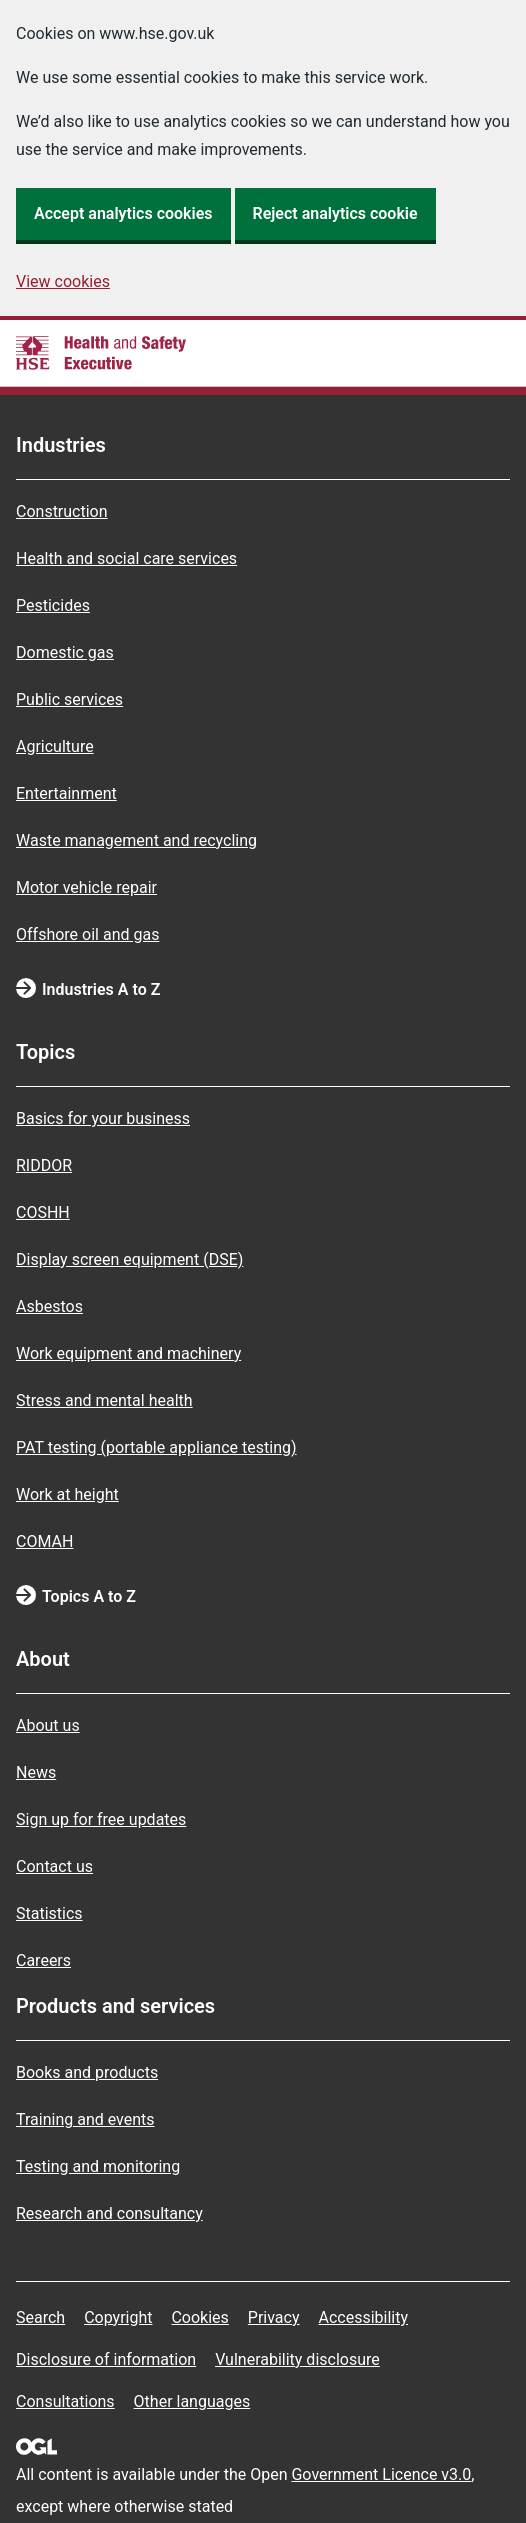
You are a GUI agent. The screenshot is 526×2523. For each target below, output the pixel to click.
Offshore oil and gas (87, 934)
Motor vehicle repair (86, 887)
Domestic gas (65, 652)
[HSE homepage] (101, 353)
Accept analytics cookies (123, 213)
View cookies (63, 281)
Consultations (65, 2401)
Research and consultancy (109, 2213)
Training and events (85, 2119)
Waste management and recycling (136, 840)
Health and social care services (126, 558)
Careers (43, 1960)
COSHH (43, 1212)
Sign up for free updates (101, 1819)
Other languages (192, 2401)
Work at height (67, 1494)
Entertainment (66, 793)
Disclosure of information (106, 2359)
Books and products (87, 2072)
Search (40, 2317)
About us (48, 1725)
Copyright (118, 2317)
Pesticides (53, 605)
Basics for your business (103, 1118)
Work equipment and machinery (128, 1353)
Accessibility (363, 2317)
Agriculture (55, 746)
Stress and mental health (104, 1400)
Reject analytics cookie (335, 213)
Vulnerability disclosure (297, 2359)
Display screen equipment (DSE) (129, 1259)
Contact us (54, 1866)
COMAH (44, 1541)
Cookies (199, 2317)
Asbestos (49, 1306)
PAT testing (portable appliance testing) (156, 1447)
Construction (62, 511)
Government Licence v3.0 (381, 2474)
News (36, 1772)
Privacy (274, 2317)
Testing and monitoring (98, 2166)
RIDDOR (44, 1165)
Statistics (49, 1913)
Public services (69, 699)
